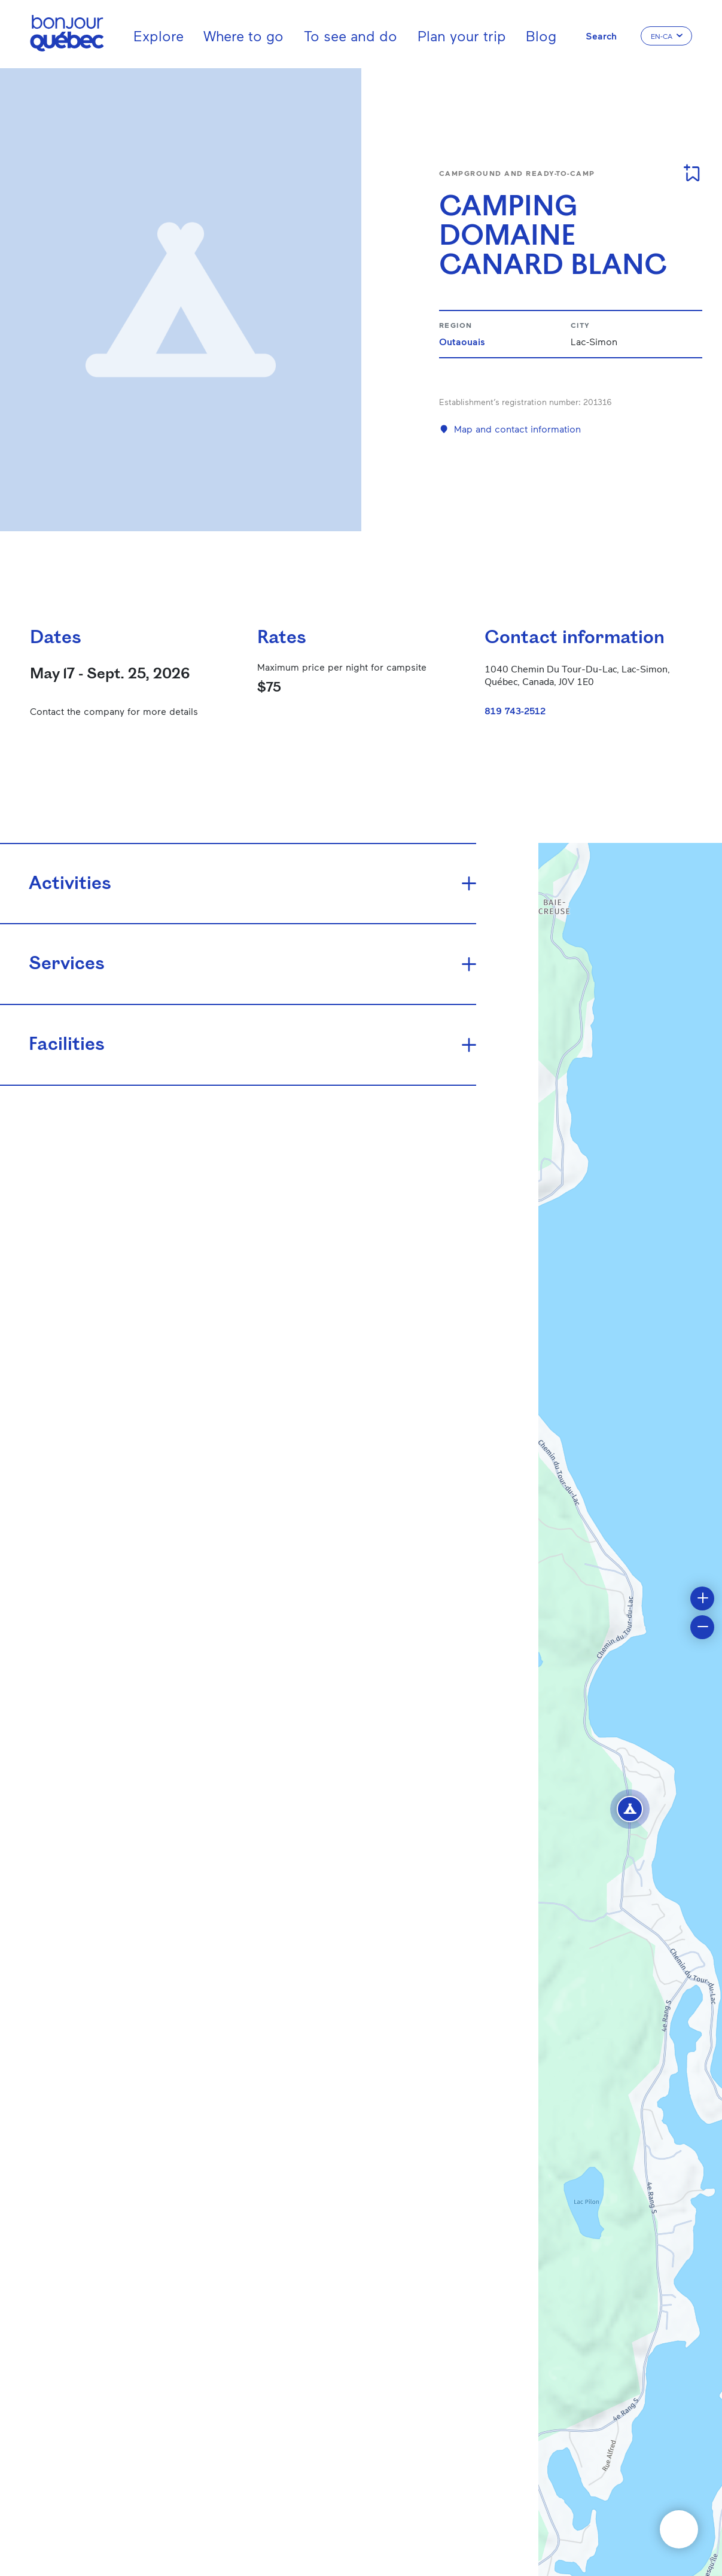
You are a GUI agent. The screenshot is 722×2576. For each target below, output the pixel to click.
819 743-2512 (515, 710)
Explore (158, 35)
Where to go (243, 35)
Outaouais (462, 341)
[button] (630, 1809)
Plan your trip (462, 35)
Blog (541, 35)
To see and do (350, 35)
